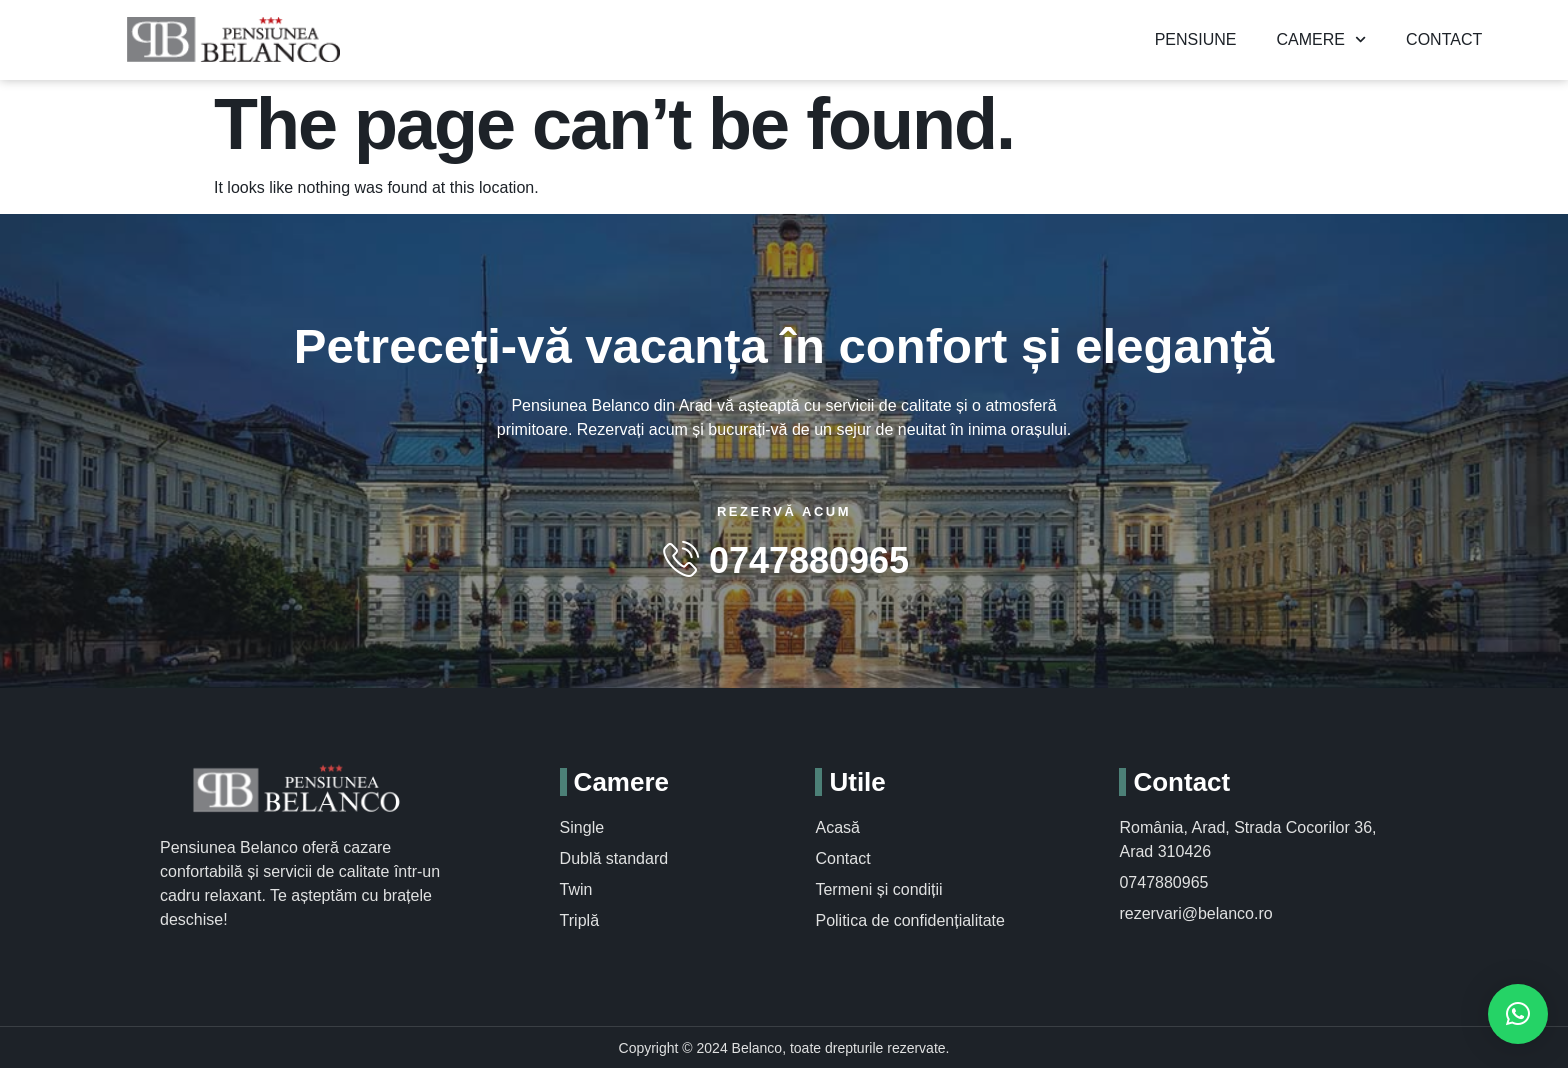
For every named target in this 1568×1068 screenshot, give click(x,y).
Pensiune (1196, 38)
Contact (1444, 38)
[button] (1518, 1014)
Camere (1321, 38)
